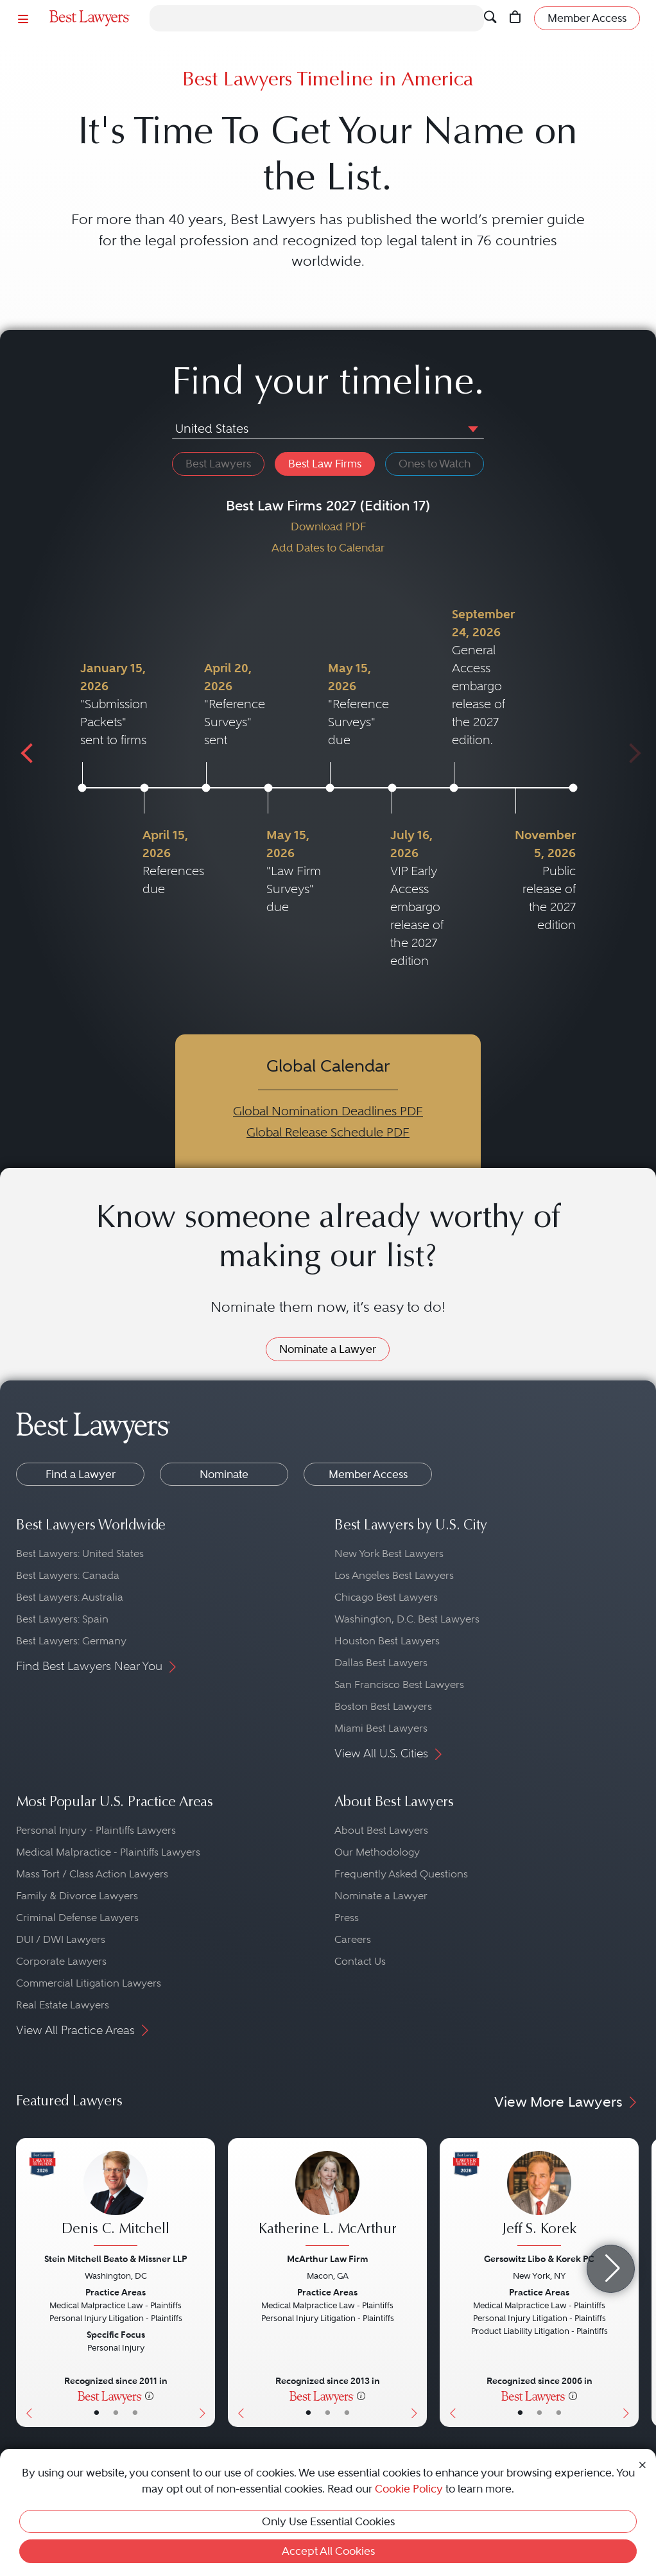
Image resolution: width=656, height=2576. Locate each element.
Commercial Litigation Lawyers (88, 1983)
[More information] (149, 2396)
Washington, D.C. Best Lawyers (406, 1619)
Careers (352, 1939)
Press (346, 1917)
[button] (470, 428)
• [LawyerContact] (135, 2413)
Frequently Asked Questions (401, 1874)
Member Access (368, 1474)
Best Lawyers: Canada (67, 1575)
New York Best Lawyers (389, 1553)
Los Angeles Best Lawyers (394, 1575)
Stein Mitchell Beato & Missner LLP (115, 2259)
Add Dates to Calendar (328, 547)
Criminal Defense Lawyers (77, 1917)
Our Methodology (377, 1852)
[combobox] (328, 430)
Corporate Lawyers (61, 1961)
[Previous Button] (26, 2282)
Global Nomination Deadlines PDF (328, 1111)
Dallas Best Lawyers (380, 1663)
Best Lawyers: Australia (69, 1597)
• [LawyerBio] (115, 2413)
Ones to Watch (434, 463)
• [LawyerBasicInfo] (96, 2413)
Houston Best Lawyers (387, 1641)
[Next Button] (205, 2282)
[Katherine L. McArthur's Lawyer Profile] (327, 2200)
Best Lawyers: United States (80, 1553)
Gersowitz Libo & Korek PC (539, 2259)
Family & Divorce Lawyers (77, 1896)
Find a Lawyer (81, 1474)
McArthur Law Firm (327, 2259)
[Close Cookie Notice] (642, 2464)
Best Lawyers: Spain (62, 1619)
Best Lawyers (218, 463)
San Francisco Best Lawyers (399, 1684)
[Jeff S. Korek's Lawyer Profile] (539, 2200)
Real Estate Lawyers (62, 2005)
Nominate (224, 1474)
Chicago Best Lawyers (386, 1597)
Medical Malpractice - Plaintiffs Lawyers (108, 1852)
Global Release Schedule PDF (328, 1132)
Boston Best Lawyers (383, 1706)
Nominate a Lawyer (327, 1349)
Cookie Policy (409, 2488)
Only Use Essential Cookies (328, 2521)
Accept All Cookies (328, 2551)
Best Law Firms (324, 463)
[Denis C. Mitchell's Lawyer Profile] (115, 2200)
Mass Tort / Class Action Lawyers (92, 1874)
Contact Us (360, 1961)
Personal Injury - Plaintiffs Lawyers (96, 1830)
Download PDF (328, 526)
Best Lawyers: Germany (71, 1641)
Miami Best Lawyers (380, 1728)
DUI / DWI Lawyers (60, 1939)
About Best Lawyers (381, 1830)
